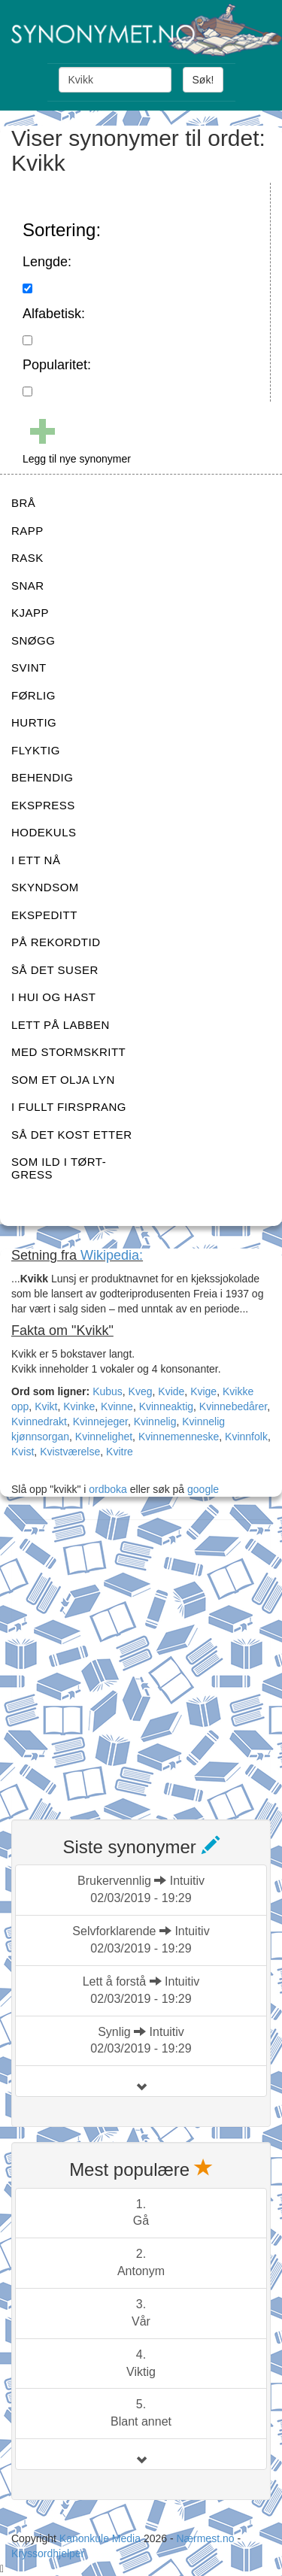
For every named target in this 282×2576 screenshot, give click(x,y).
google (203, 1489)
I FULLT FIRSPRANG (68, 1106)
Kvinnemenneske (178, 1437)
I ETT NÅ (35, 860)
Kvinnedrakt (39, 1421)
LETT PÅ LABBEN (60, 1024)
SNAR (27, 585)
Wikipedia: (111, 1255)
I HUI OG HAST (53, 997)
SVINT (29, 667)
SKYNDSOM (45, 887)
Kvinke (79, 1406)
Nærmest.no (205, 2538)
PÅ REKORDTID (56, 942)
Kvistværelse (70, 1452)
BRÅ (23, 502)
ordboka (106, 1489)
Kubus (107, 1391)
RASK (27, 557)
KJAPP (30, 612)
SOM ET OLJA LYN (63, 1079)
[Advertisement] (141, 1660)
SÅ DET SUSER (55, 969)
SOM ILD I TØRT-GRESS (58, 1168)
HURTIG (33, 722)
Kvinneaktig (166, 1406)
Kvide (171, 1391)
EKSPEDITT (44, 915)
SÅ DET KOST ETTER (71, 1134)
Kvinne (117, 1406)
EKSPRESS (43, 805)
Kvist (22, 1452)
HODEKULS (44, 832)
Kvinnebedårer (233, 1406)
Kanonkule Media (101, 2538)
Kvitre (119, 1452)
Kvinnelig (155, 1421)
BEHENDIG (42, 777)
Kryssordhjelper (47, 2553)
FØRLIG (33, 695)
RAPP (27, 530)
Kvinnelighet (103, 1437)
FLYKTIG (35, 750)
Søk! (203, 80)
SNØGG (33, 640)
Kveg (141, 1391)
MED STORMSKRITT (68, 1051)
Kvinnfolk (246, 1437)
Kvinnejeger (100, 1421)
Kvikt (46, 1406)
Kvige (203, 1391)
